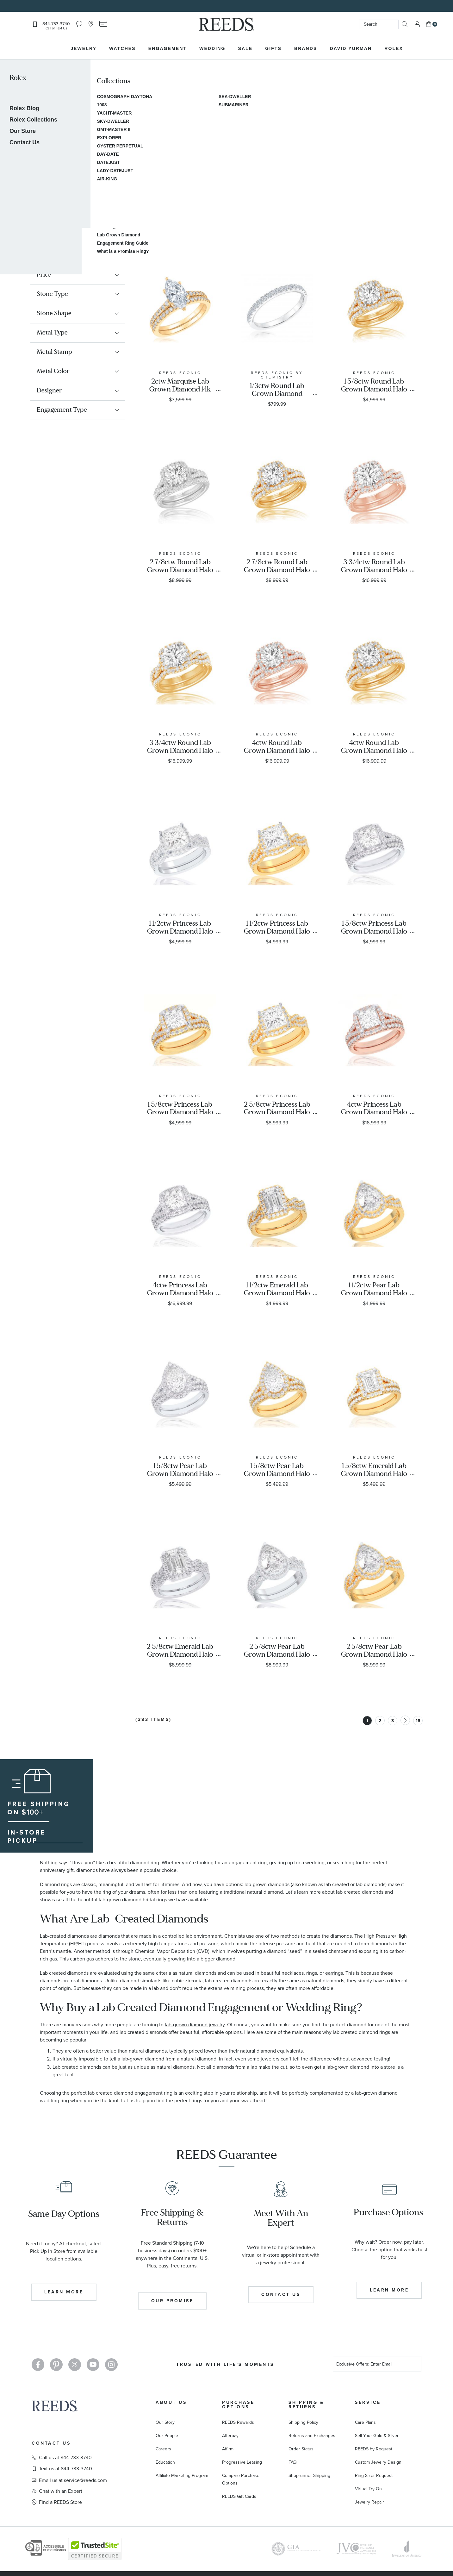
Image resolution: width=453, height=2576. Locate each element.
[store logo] (226, 24)
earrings (334, 1973)
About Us (171, 2402)
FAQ (293, 2462)
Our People (167, 2435)
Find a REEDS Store (60, 2502)
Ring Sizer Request (374, 2475)
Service (368, 2402)
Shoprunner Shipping (309, 2475)
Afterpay (230, 2435)
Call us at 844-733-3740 (65, 2457)
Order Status (301, 2449)
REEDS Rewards (238, 2422)
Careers (163, 2449)
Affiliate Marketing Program (182, 2475)
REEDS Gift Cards (239, 2496)
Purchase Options (238, 2404)
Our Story (165, 2422)
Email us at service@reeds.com (73, 2480)
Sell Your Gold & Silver (377, 2435)
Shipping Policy (303, 2422)
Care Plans (365, 2422)
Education (165, 2462)
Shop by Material (92, 226)
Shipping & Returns (306, 2404)
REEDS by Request (373, 2449)
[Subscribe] (414, 2365)
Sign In (417, 24)
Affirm (227, 2449)
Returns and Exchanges (312, 2435)
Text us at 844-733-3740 (65, 2468)
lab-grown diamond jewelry (195, 2024)
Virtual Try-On (368, 2488)
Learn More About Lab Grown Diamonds (76, 157)
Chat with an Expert (60, 2491)
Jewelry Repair (369, 2502)
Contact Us (51, 2443)
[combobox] (379, 24)
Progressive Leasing (242, 2462)
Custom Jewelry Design (378, 2462)
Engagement (45, 226)
